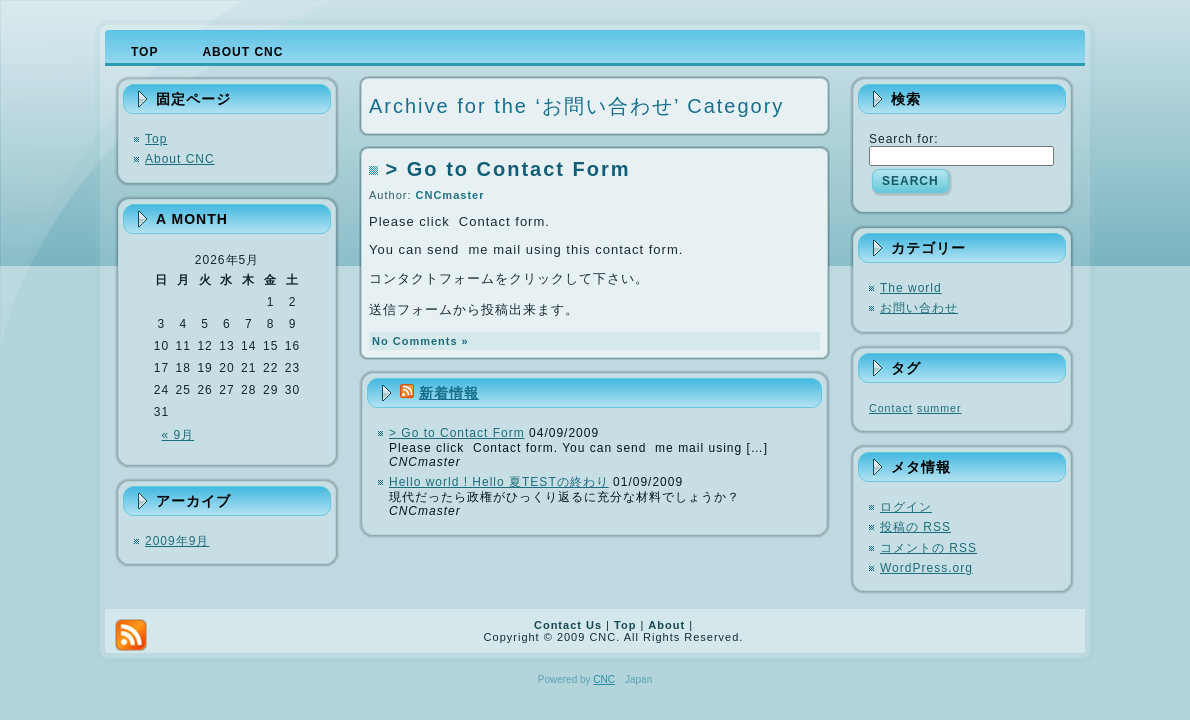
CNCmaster (450, 195)
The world (911, 288)
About (666, 625)
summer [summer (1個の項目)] (939, 408)
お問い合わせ (919, 308)
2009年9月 (177, 541)
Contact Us (568, 625)
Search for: (904, 139)
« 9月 (178, 435)
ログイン (906, 507)
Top (156, 139)
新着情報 (449, 393)
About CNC (180, 159)
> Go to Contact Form (508, 169)
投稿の (915, 527)
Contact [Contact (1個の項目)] (891, 408)
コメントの (928, 548)
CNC (604, 679)
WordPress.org (926, 568)
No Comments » (420, 341)
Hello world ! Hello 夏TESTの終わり (499, 482)
